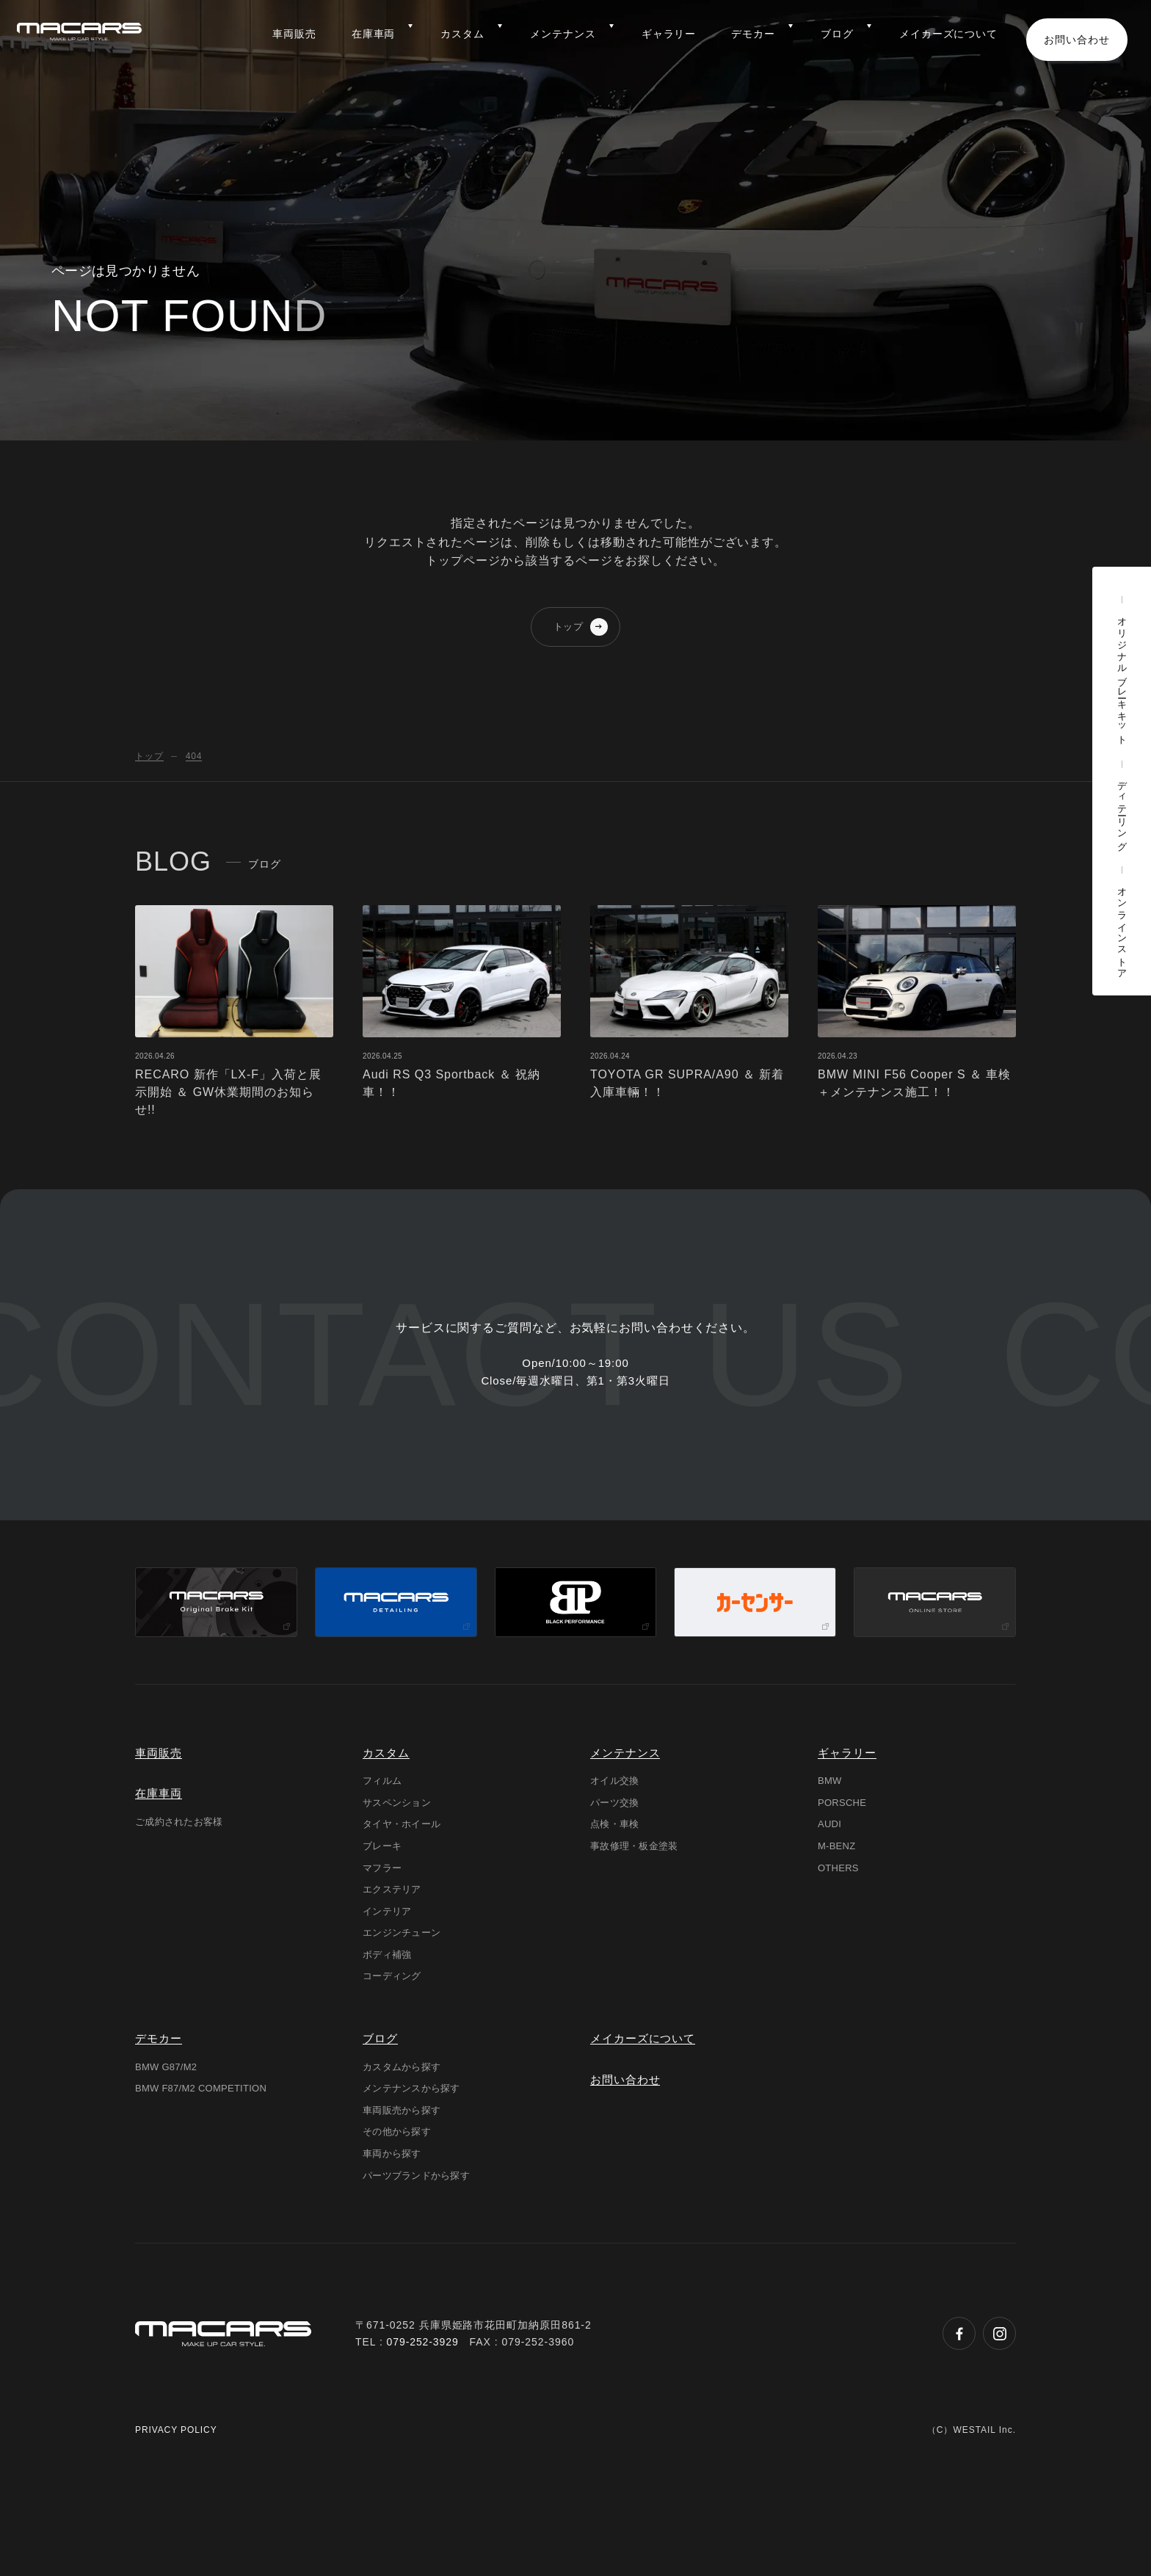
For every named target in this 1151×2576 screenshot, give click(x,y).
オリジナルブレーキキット (1122, 676)
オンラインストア (1122, 928)
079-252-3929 (423, 2451)
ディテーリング (1122, 810)
